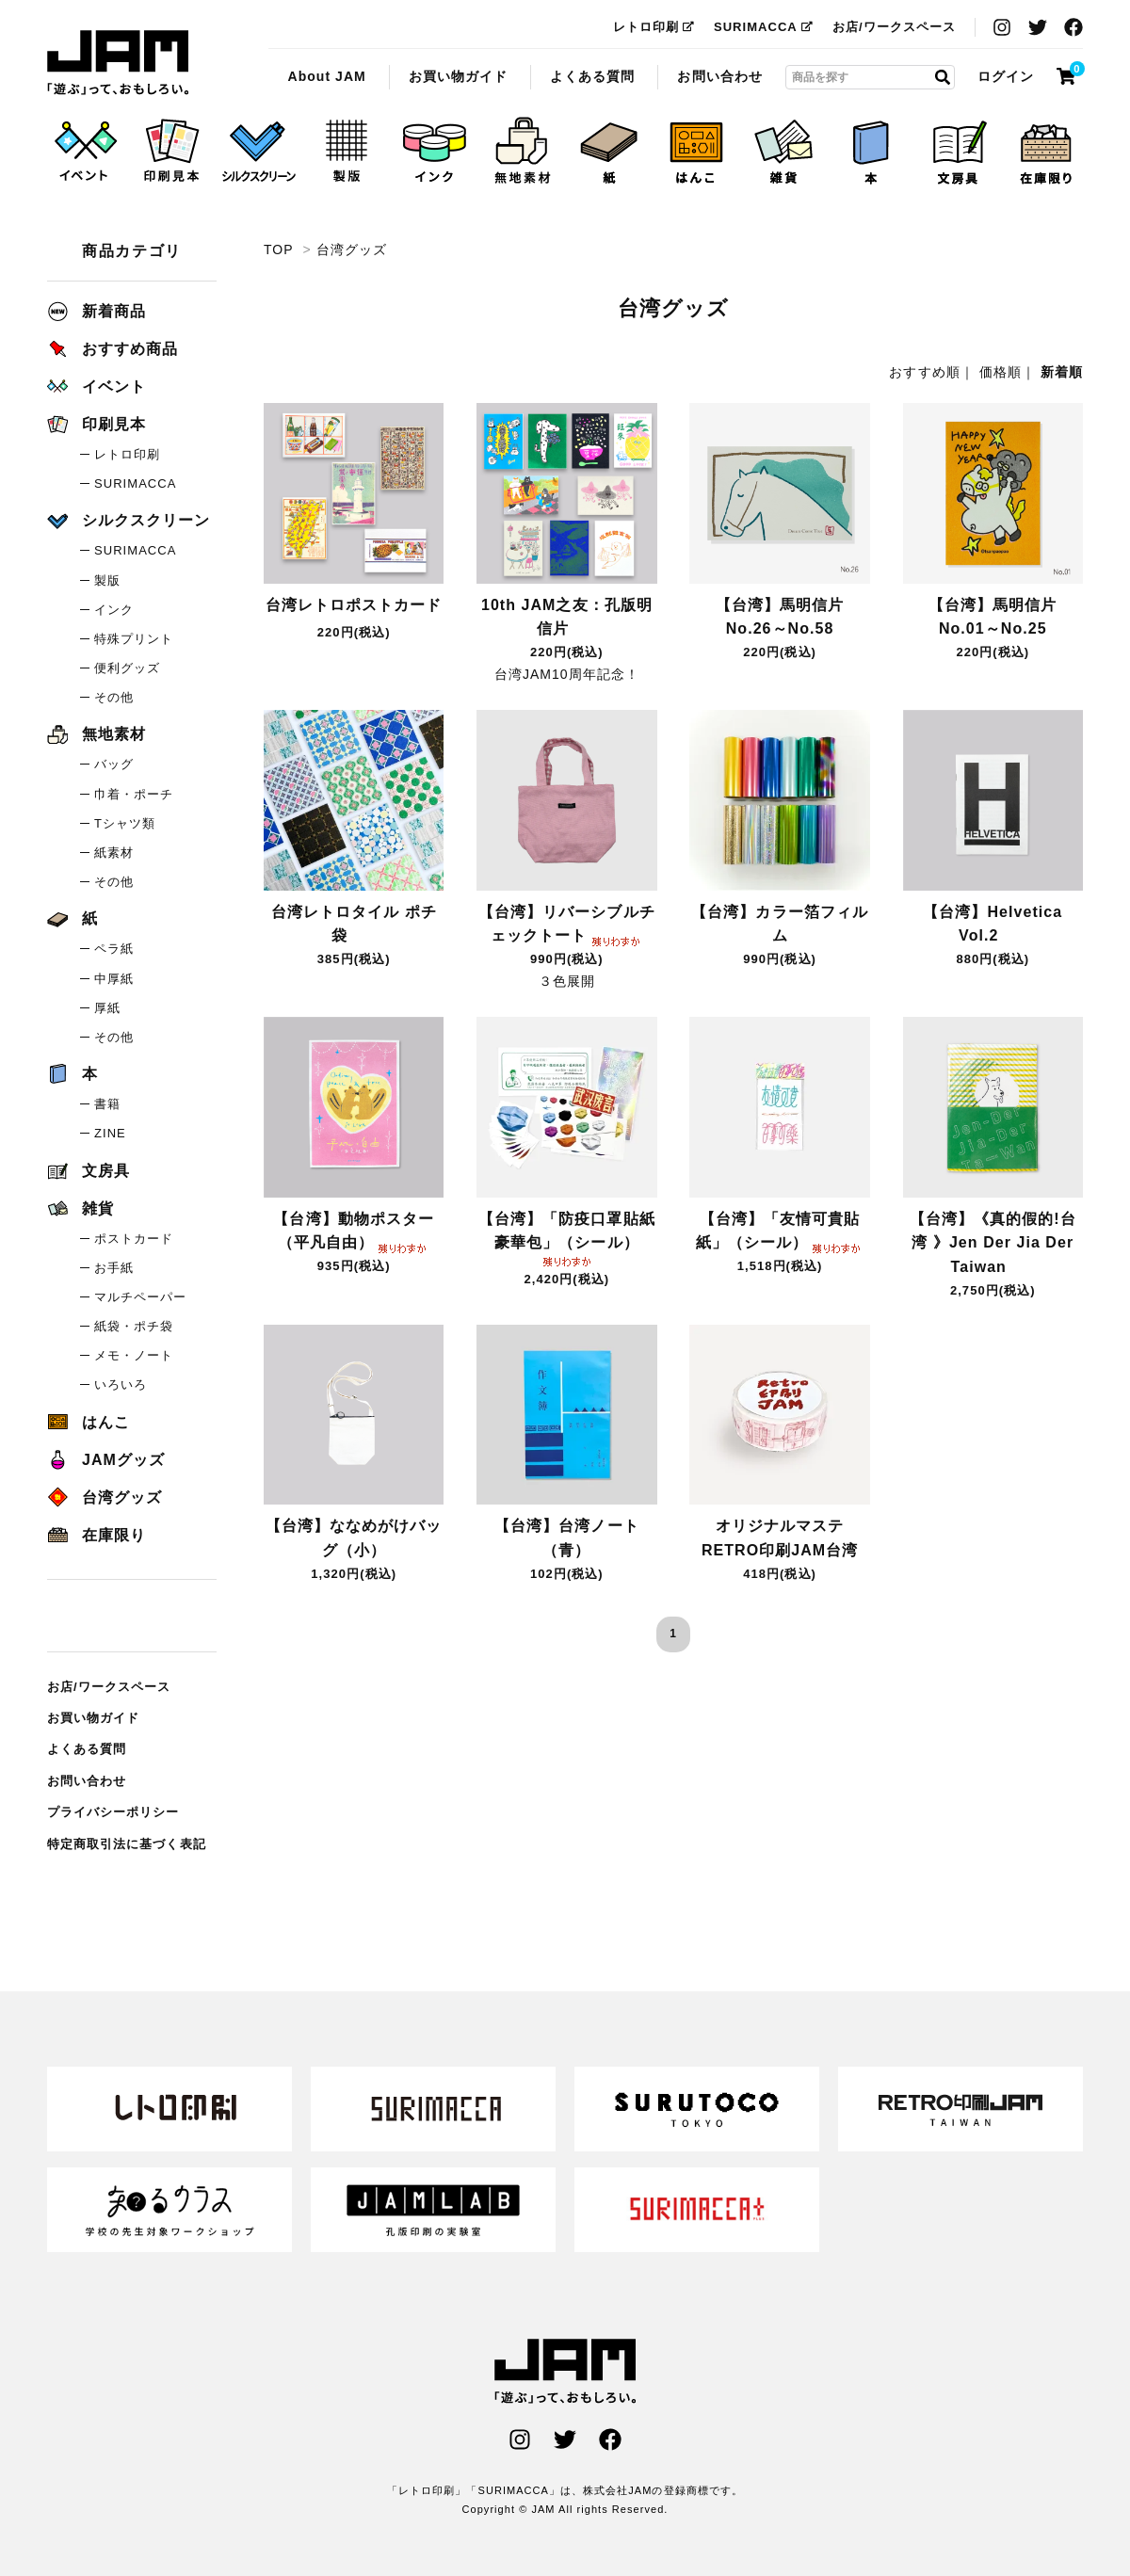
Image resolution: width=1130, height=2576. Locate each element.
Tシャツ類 (124, 823)
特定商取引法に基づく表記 (126, 1844)
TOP (278, 249)
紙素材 (114, 852)
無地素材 (96, 734)
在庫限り (96, 1535)
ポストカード (133, 1239)
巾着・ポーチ (133, 794)
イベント (96, 386)
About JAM (326, 76)
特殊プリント (133, 639)
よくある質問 (592, 76)
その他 (114, 697)
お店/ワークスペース (894, 27)
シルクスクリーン (128, 520)
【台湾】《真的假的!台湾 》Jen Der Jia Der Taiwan (993, 1243)
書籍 (107, 1104)
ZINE (110, 1133)
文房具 (88, 1171)
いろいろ (120, 1384)
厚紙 (107, 1008)
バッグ (114, 764)
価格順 (1000, 371)
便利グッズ (127, 668)
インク (114, 610)
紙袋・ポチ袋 (133, 1326)
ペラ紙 (114, 949)
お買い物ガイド (458, 76)
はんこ (88, 1422)
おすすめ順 (924, 371)
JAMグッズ (106, 1460)
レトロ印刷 (654, 27)
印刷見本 (96, 424)
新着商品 (96, 311)
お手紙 (114, 1268)
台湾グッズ (117, 63)
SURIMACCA (764, 27)
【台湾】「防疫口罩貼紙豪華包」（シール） (566, 1237)
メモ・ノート (133, 1355)
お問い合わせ (719, 76)
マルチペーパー (140, 1297)
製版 (107, 580)
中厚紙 (114, 979)
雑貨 (80, 1208)
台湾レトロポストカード (354, 607)
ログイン (1005, 76)
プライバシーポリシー (113, 1812)
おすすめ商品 (112, 349)
